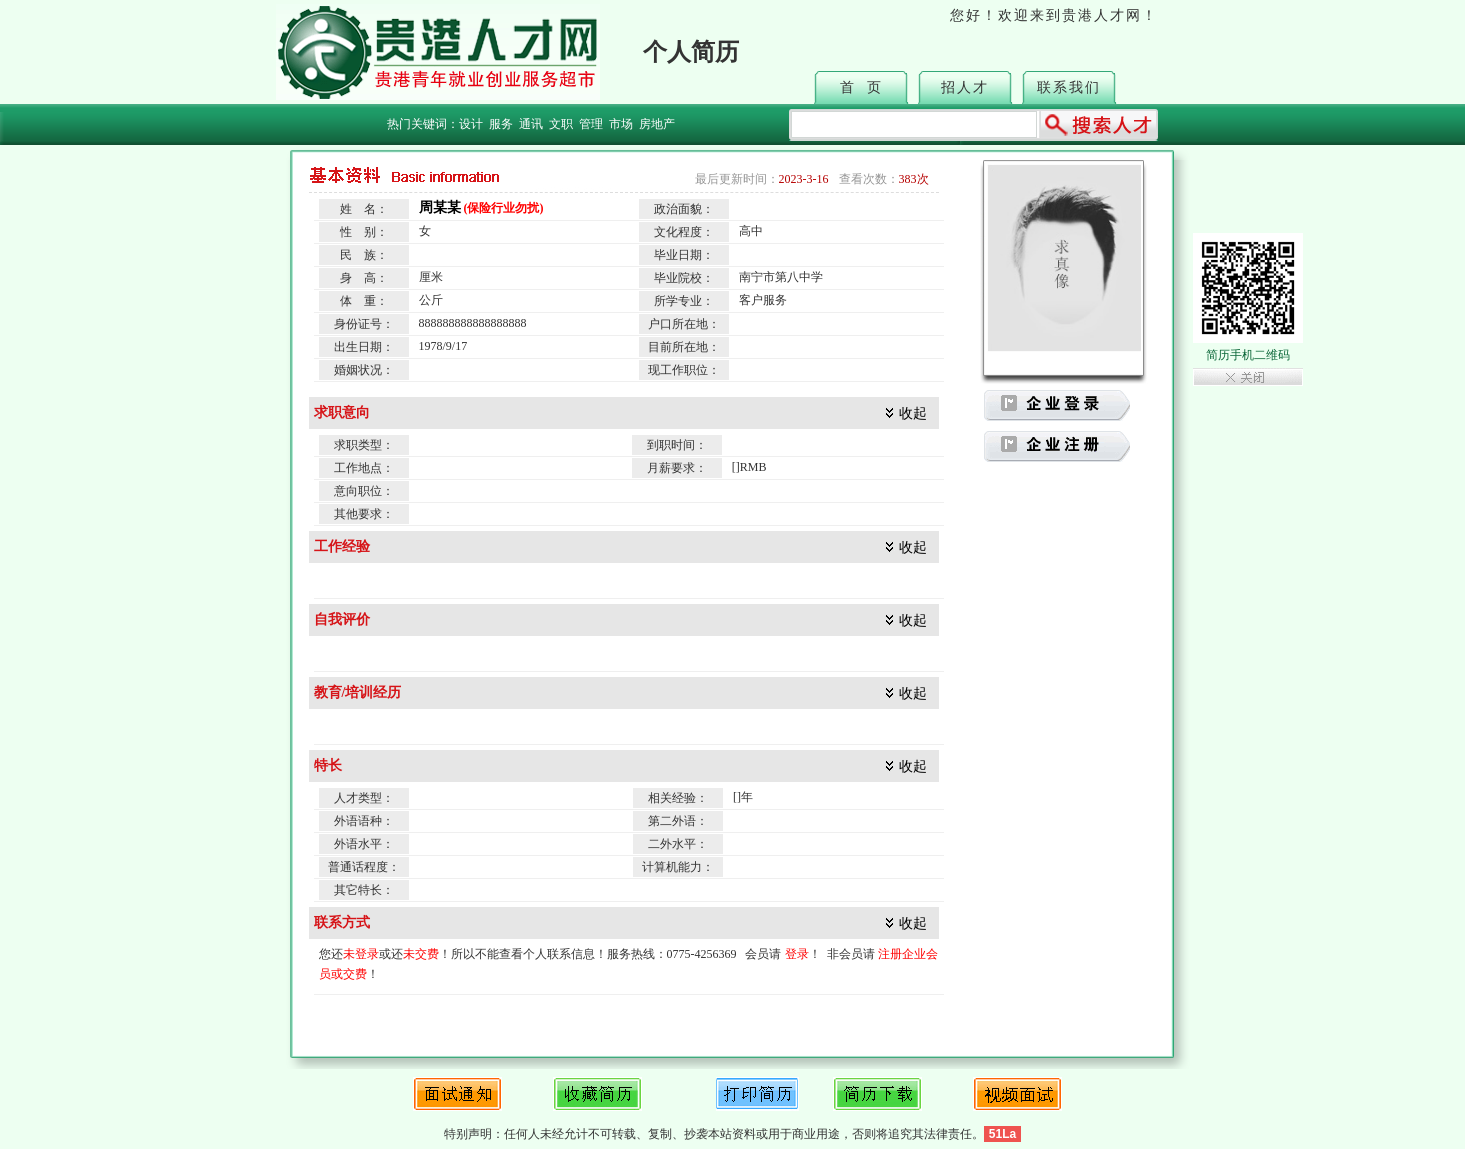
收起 (913, 413)
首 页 (861, 87)
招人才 (965, 87)
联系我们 (1069, 87)
